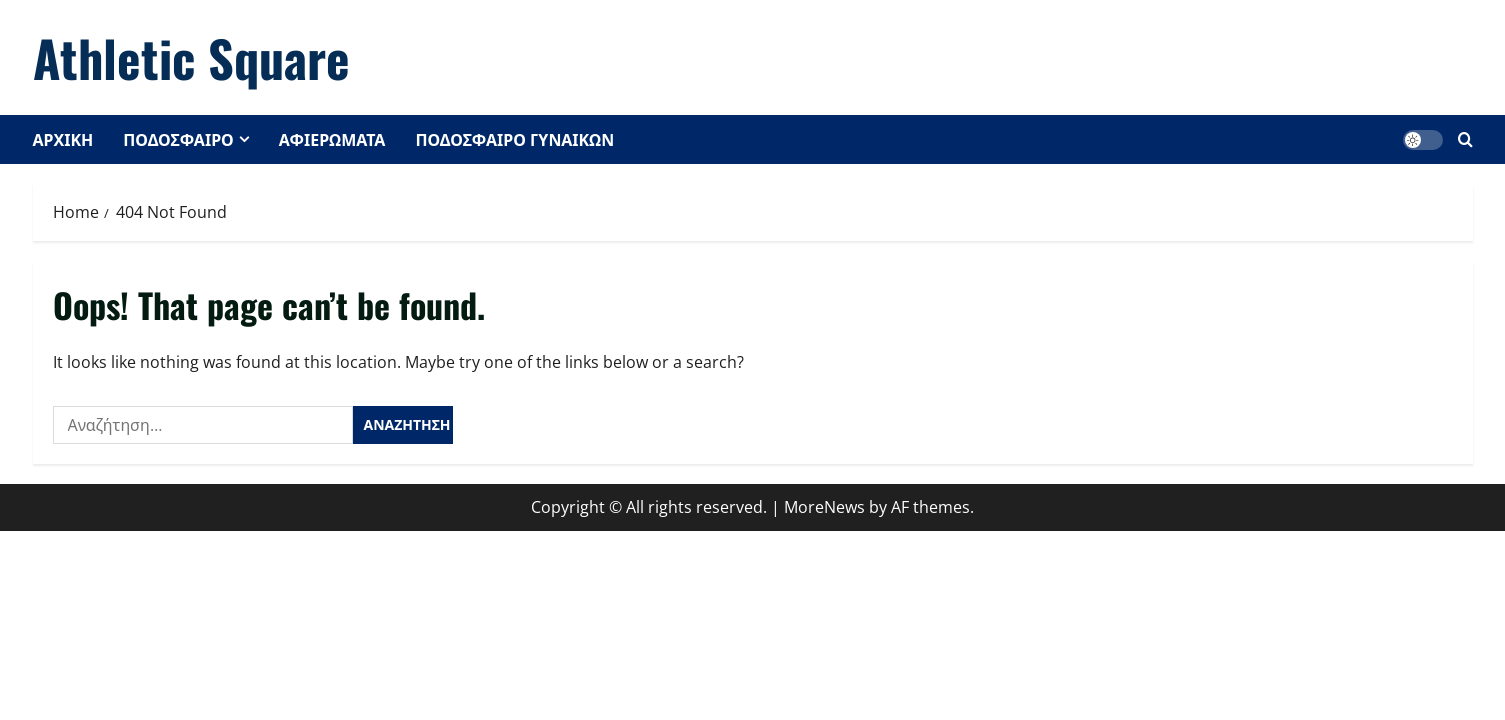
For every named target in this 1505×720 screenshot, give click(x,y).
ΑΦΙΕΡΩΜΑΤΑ (332, 139)
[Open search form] (1465, 139)
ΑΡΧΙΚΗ (63, 139)
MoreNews (824, 507)
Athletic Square (191, 57)
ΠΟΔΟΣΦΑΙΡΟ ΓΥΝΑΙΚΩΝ (514, 139)
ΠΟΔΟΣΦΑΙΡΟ (178, 139)
